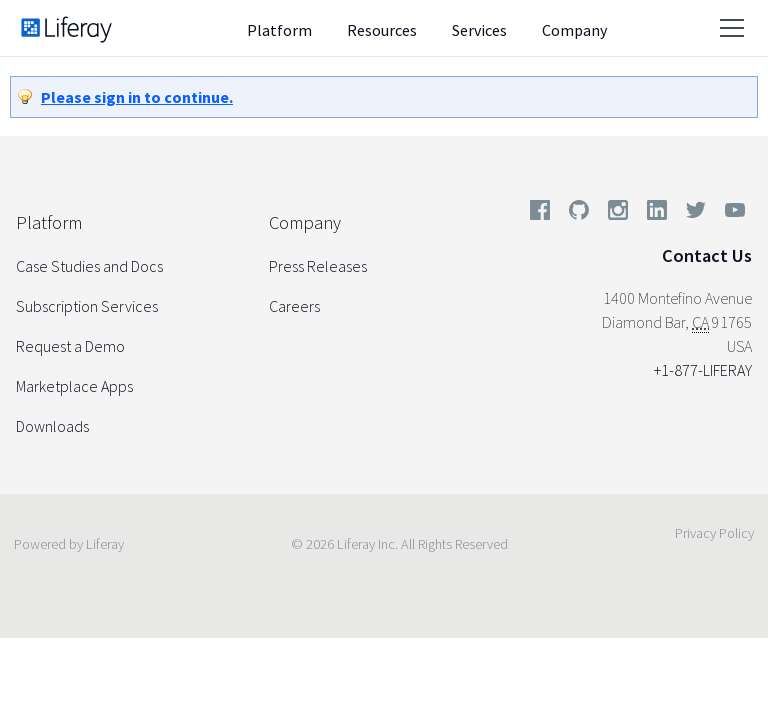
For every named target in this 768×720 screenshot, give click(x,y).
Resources (382, 30)
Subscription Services (87, 306)
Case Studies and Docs (89, 266)
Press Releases (318, 266)
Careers (294, 306)
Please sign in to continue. (137, 97)
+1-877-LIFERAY (703, 370)
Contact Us (707, 255)
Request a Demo (70, 346)
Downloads (52, 426)
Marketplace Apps (74, 386)
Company (574, 30)
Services (479, 30)
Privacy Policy (714, 533)
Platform (279, 30)
